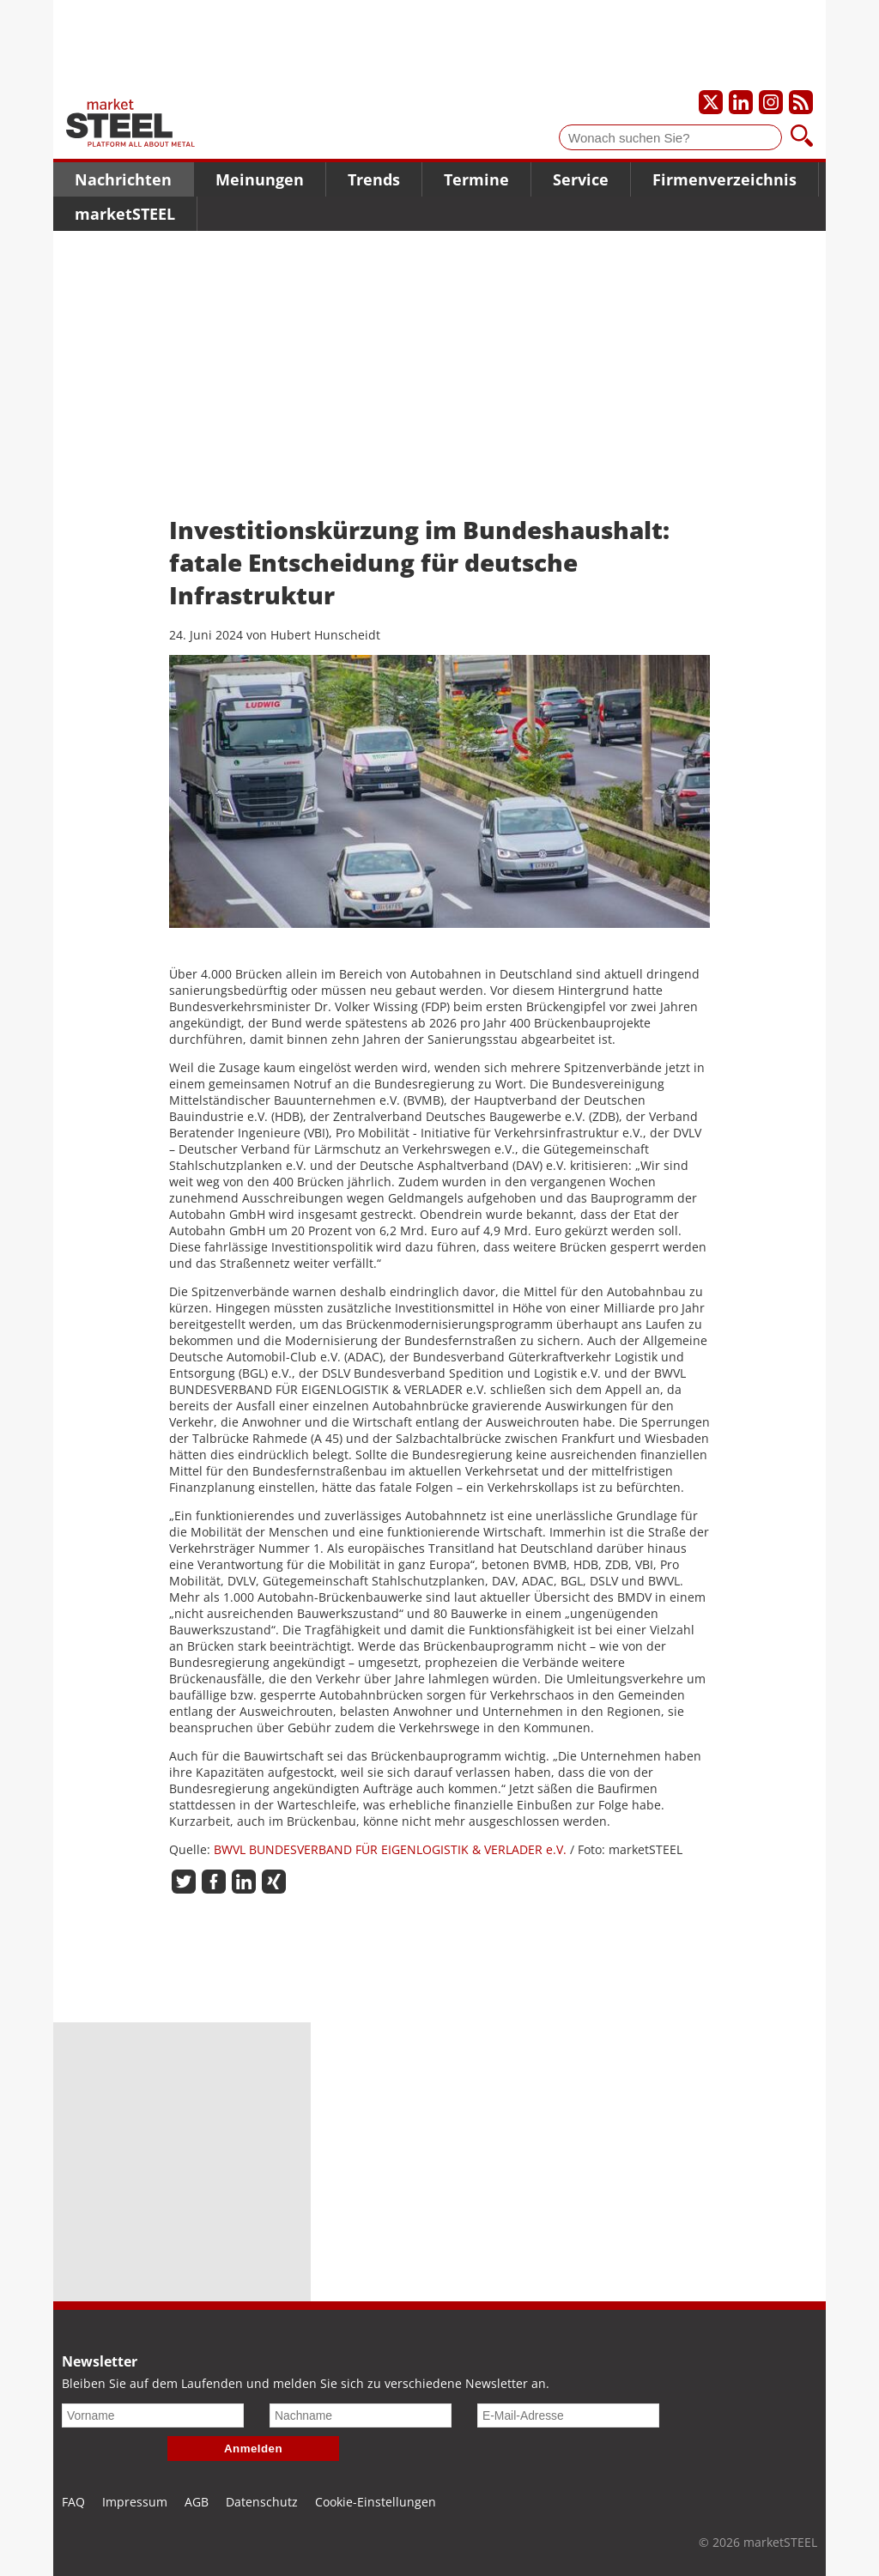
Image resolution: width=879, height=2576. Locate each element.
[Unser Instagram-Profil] (771, 102)
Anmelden (253, 2448)
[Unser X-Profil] (711, 102)
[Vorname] (153, 2415)
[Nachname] (361, 2415)
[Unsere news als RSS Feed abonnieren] (801, 102)
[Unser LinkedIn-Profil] (741, 102)
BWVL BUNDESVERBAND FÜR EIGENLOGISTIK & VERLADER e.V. (390, 1849)
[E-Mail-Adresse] (568, 2415)
